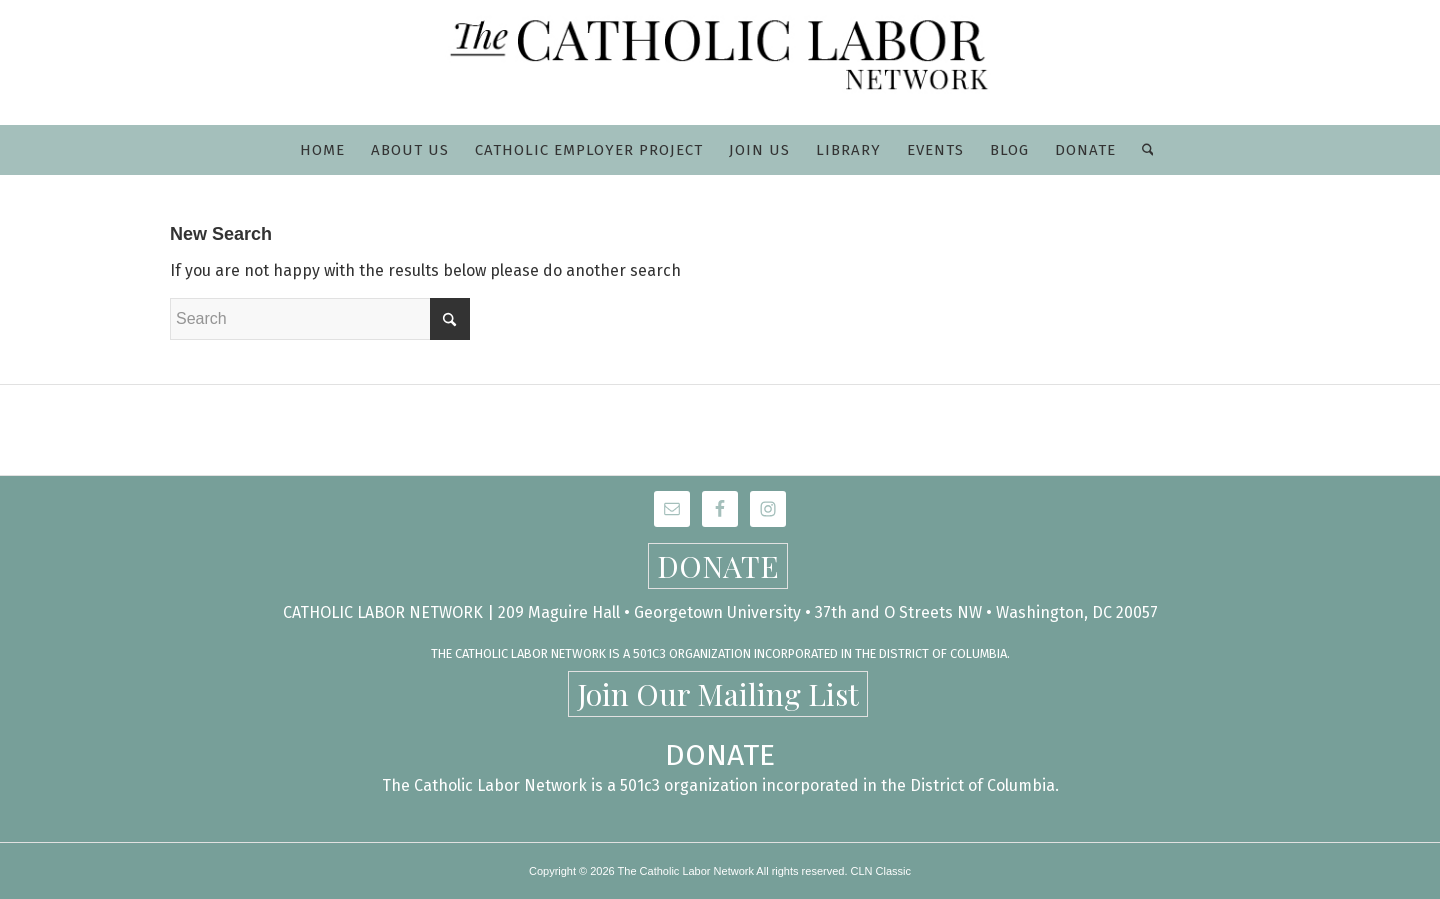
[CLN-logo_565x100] (720, 62)
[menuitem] (322, 150)
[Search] (1141, 150)
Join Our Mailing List (718, 694)
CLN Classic (881, 871)
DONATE (718, 566)
